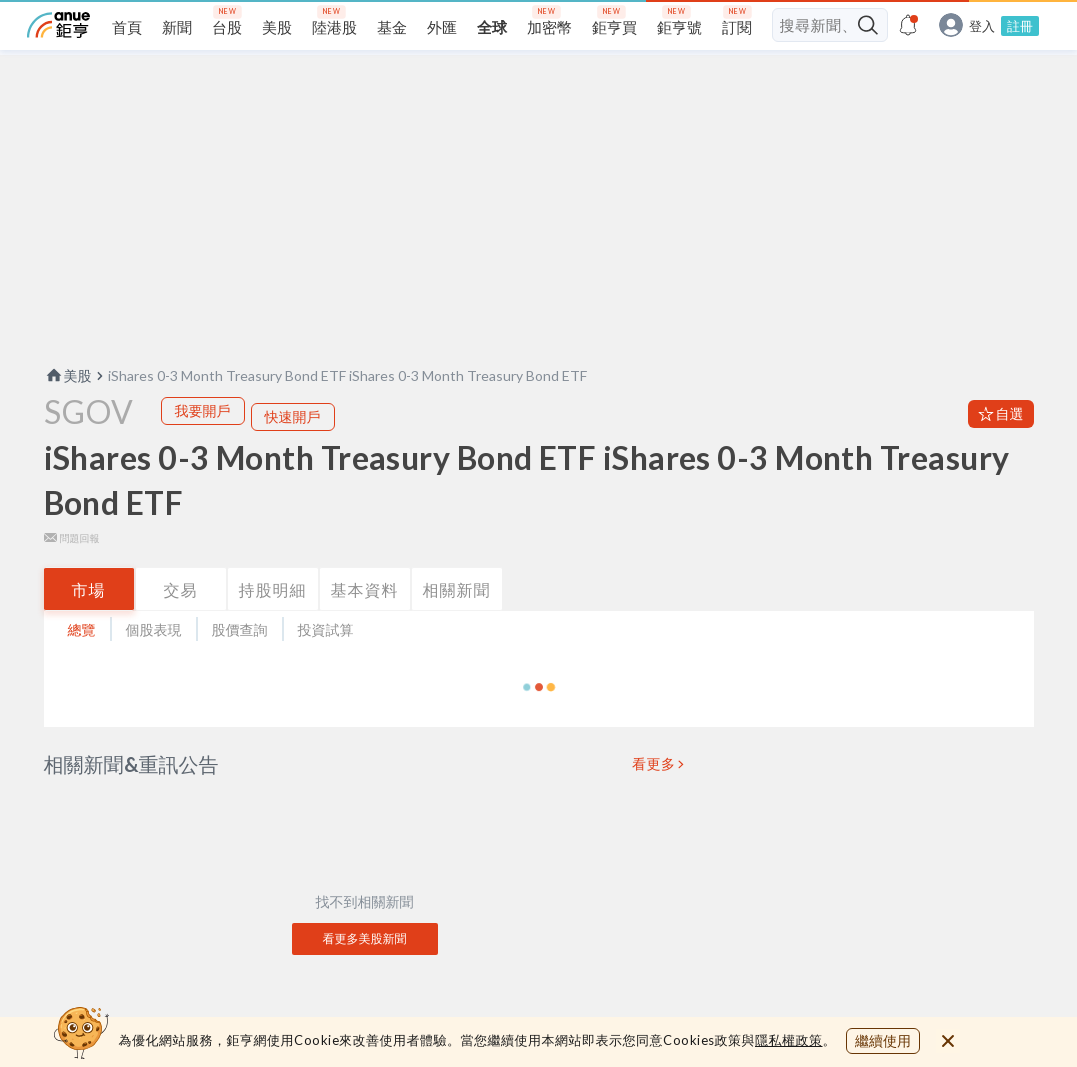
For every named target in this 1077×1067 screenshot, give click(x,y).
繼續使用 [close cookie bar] (883, 1040)
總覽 (82, 668)
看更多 (654, 803)
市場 (89, 628)
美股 (68, 414)
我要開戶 (203, 449)
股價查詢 (240, 668)
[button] (539, 726)
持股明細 (273, 628)
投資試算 (326, 668)
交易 (181, 628)
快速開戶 (293, 455)
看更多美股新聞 (365, 977)
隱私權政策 (789, 1040)
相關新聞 (457, 628)
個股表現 (154, 668)
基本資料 (365, 628)
